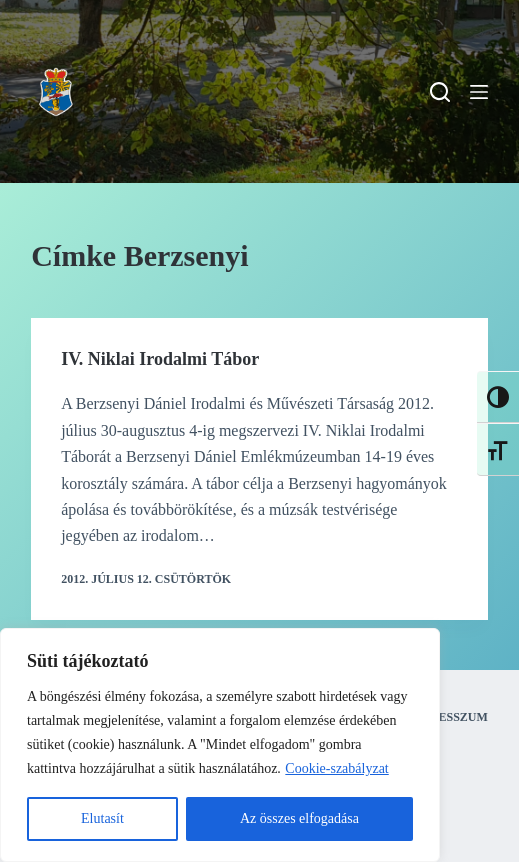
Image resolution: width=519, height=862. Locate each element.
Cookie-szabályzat (336, 768)
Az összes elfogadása (299, 818)
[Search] (440, 92)
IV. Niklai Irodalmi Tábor (160, 359)
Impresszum (447, 717)
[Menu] (479, 92)
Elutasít (102, 818)
